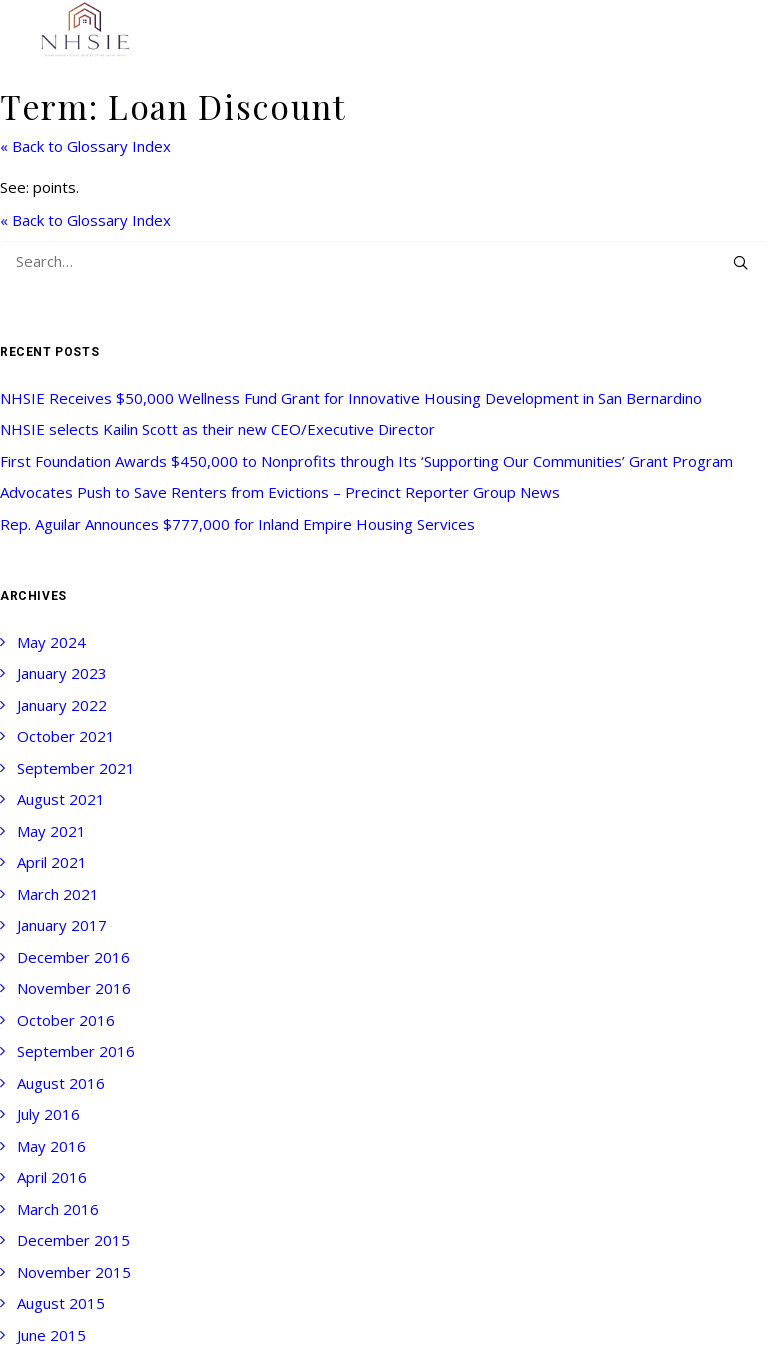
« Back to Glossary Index (85, 146)
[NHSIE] (84, 30)
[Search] (384, 261)
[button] (740, 262)
